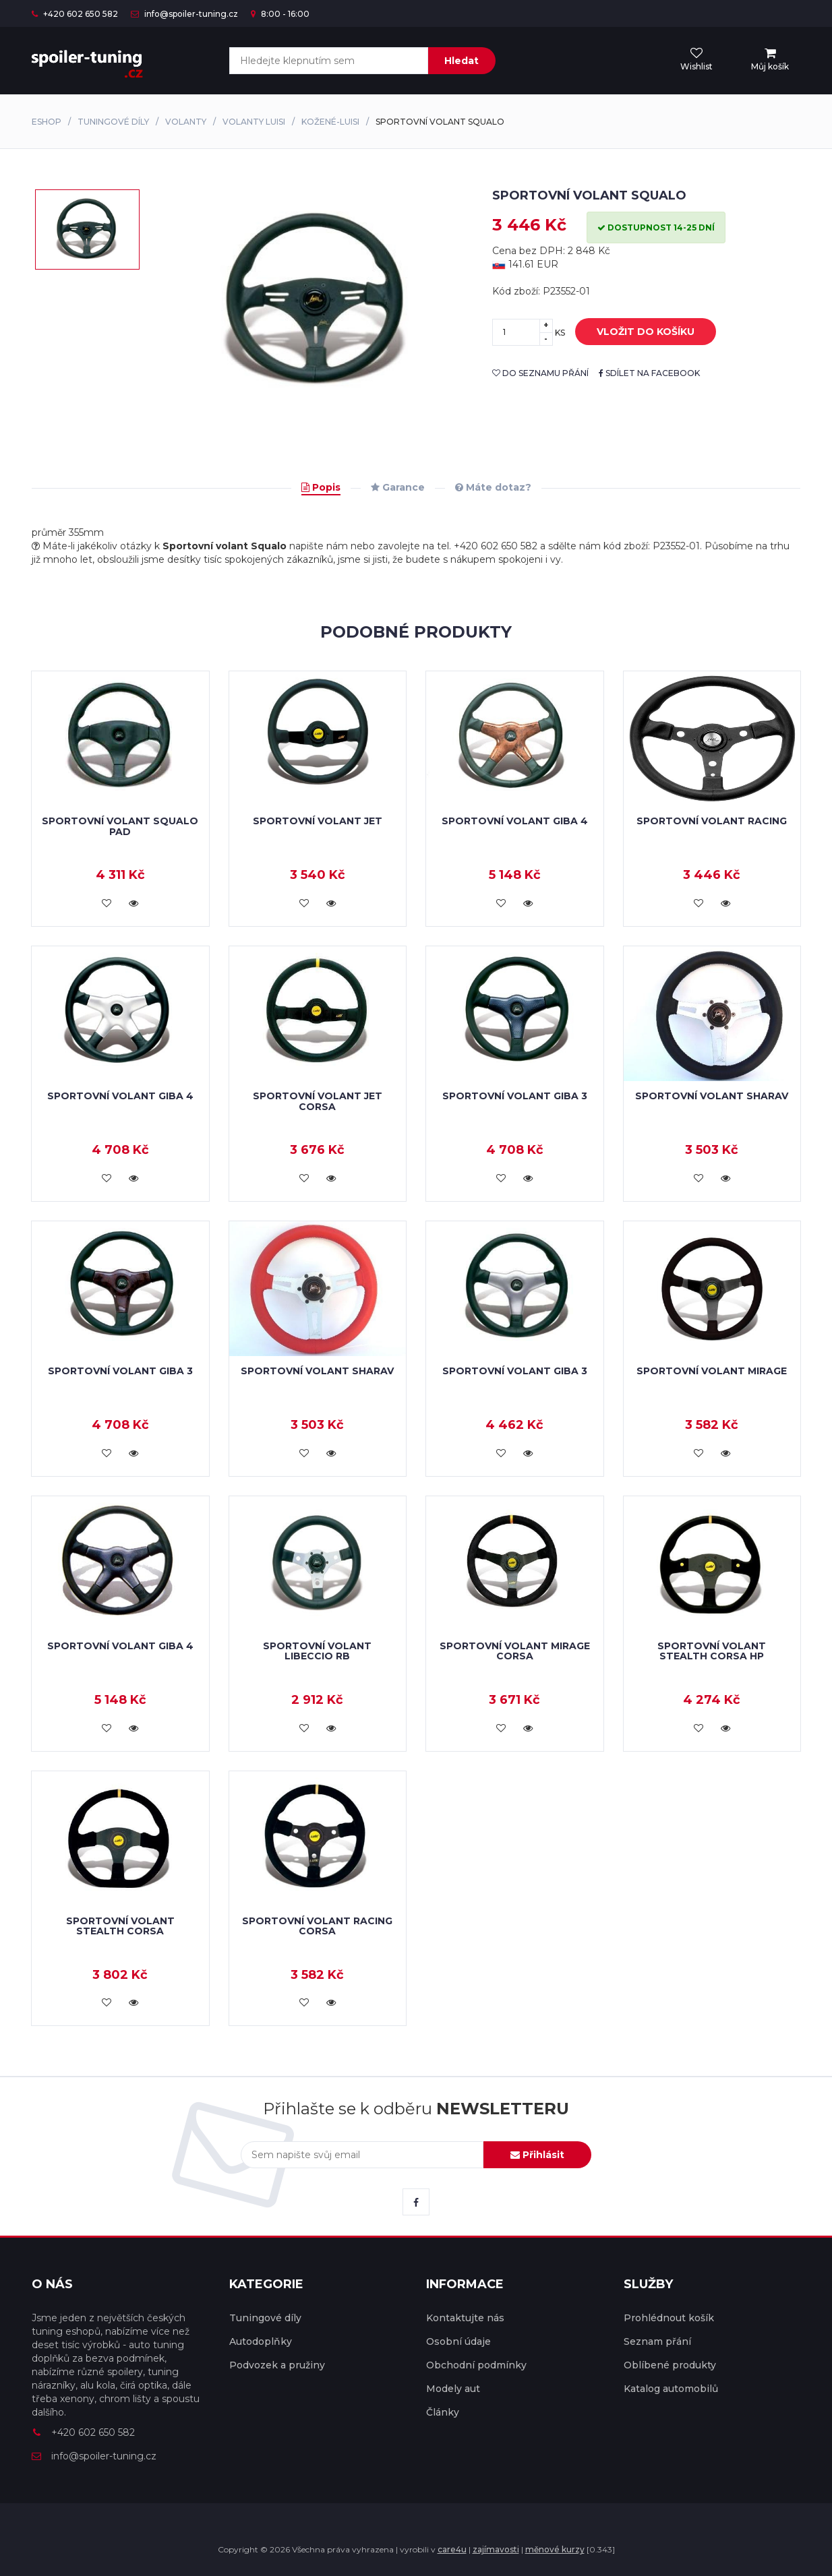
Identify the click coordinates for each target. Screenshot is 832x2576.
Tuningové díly (113, 122)
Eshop (46, 122)
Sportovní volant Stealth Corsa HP (711, 1651)
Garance (398, 487)
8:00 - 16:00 (280, 14)
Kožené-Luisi (330, 122)
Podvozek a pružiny (277, 2365)
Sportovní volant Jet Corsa (317, 1101)
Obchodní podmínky (476, 2365)
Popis (320, 487)
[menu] (770, 60)
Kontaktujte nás (465, 2318)
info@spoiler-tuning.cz (184, 14)
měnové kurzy (555, 2549)
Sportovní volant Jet (317, 821)
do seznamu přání (540, 373)
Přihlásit (537, 2155)
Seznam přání (657, 2341)
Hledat (461, 61)
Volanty (185, 122)
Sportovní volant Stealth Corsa (120, 1926)
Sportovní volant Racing (711, 821)
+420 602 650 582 (75, 14)
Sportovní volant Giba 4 (515, 821)
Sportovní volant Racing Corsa (317, 1926)
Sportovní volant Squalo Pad (120, 826)
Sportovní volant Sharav (711, 1096)
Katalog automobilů (671, 2389)
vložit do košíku (635, 332)
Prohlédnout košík (669, 2318)
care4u (452, 2549)
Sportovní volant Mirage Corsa (515, 1651)
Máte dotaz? (493, 487)
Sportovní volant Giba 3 (514, 1096)
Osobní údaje (458, 2341)
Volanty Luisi (253, 122)
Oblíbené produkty (670, 2365)
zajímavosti (496, 2549)
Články (442, 2412)
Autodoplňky (260, 2341)
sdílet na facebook (649, 373)
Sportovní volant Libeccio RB (317, 1651)
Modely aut (453, 2389)
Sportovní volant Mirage (711, 1371)
